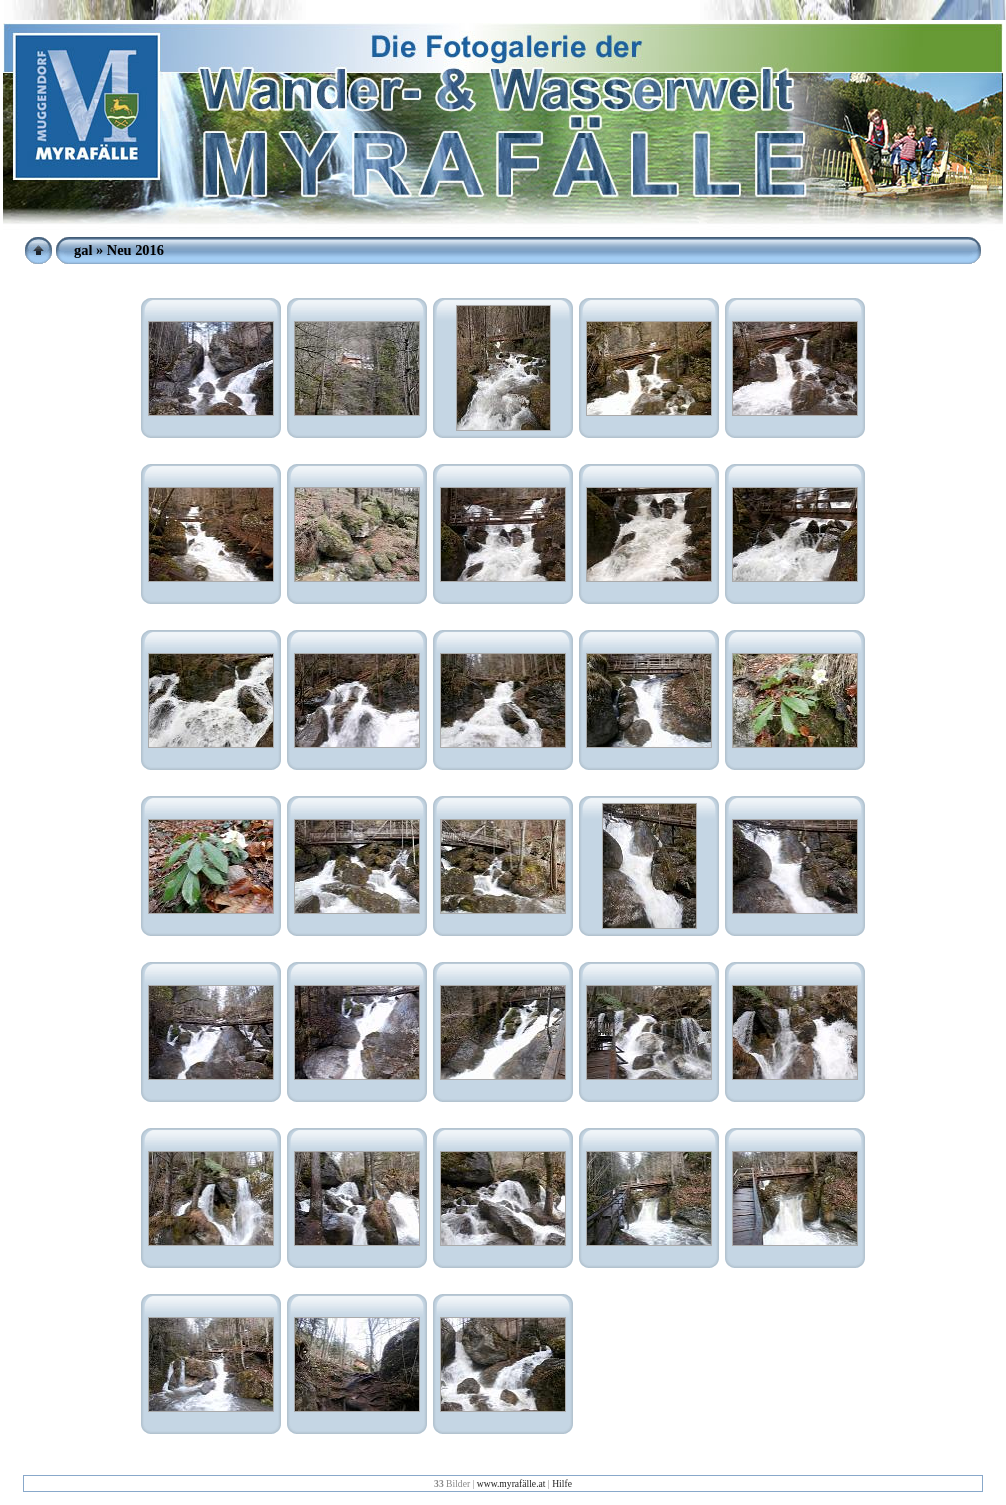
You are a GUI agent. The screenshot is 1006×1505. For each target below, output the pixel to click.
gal (83, 250)
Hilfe (562, 1483)
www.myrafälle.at (511, 1483)
